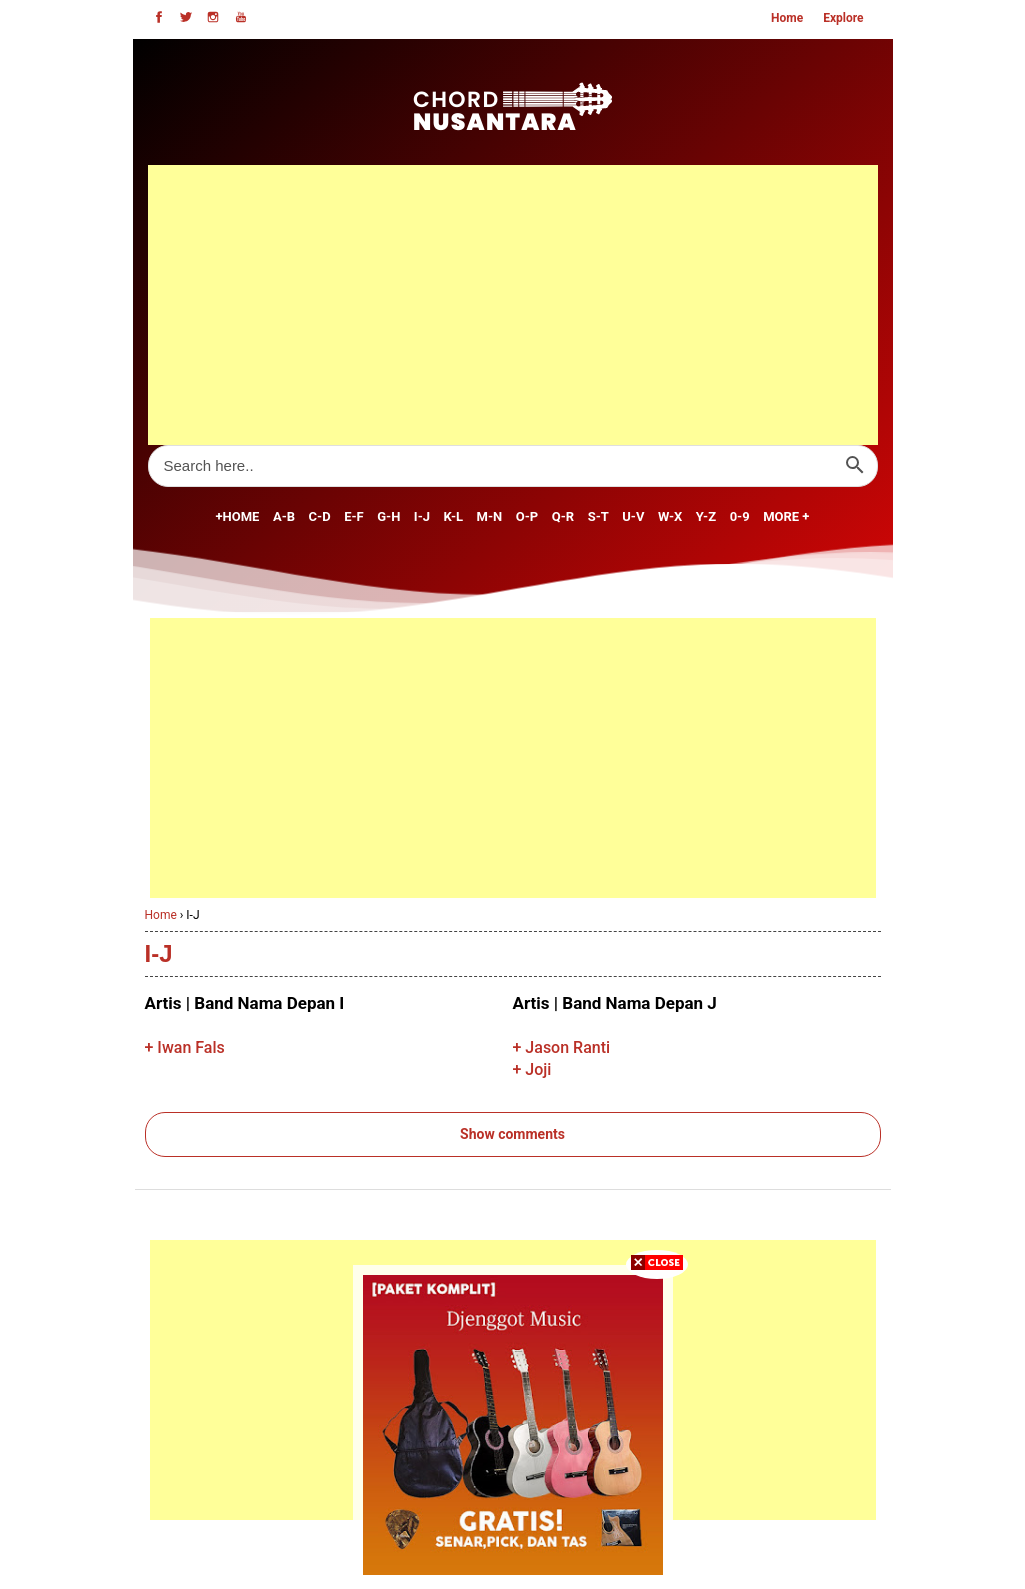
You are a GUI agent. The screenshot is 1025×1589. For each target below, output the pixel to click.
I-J (422, 516)
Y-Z (706, 516)
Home (787, 18)
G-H (388, 516)
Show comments (512, 1134)
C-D (320, 516)
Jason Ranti (567, 1047)
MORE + (786, 516)
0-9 (740, 516)
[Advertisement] (513, 305)
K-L (454, 516)
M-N (490, 516)
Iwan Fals (190, 1047)
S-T (598, 516)
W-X (670, 516)
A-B (284, 516)
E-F (354, 516)
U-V (633, 516)
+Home (238, 516)
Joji (538, 1069)
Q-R (563, 516)
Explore (843, 18)
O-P (527, 516)
